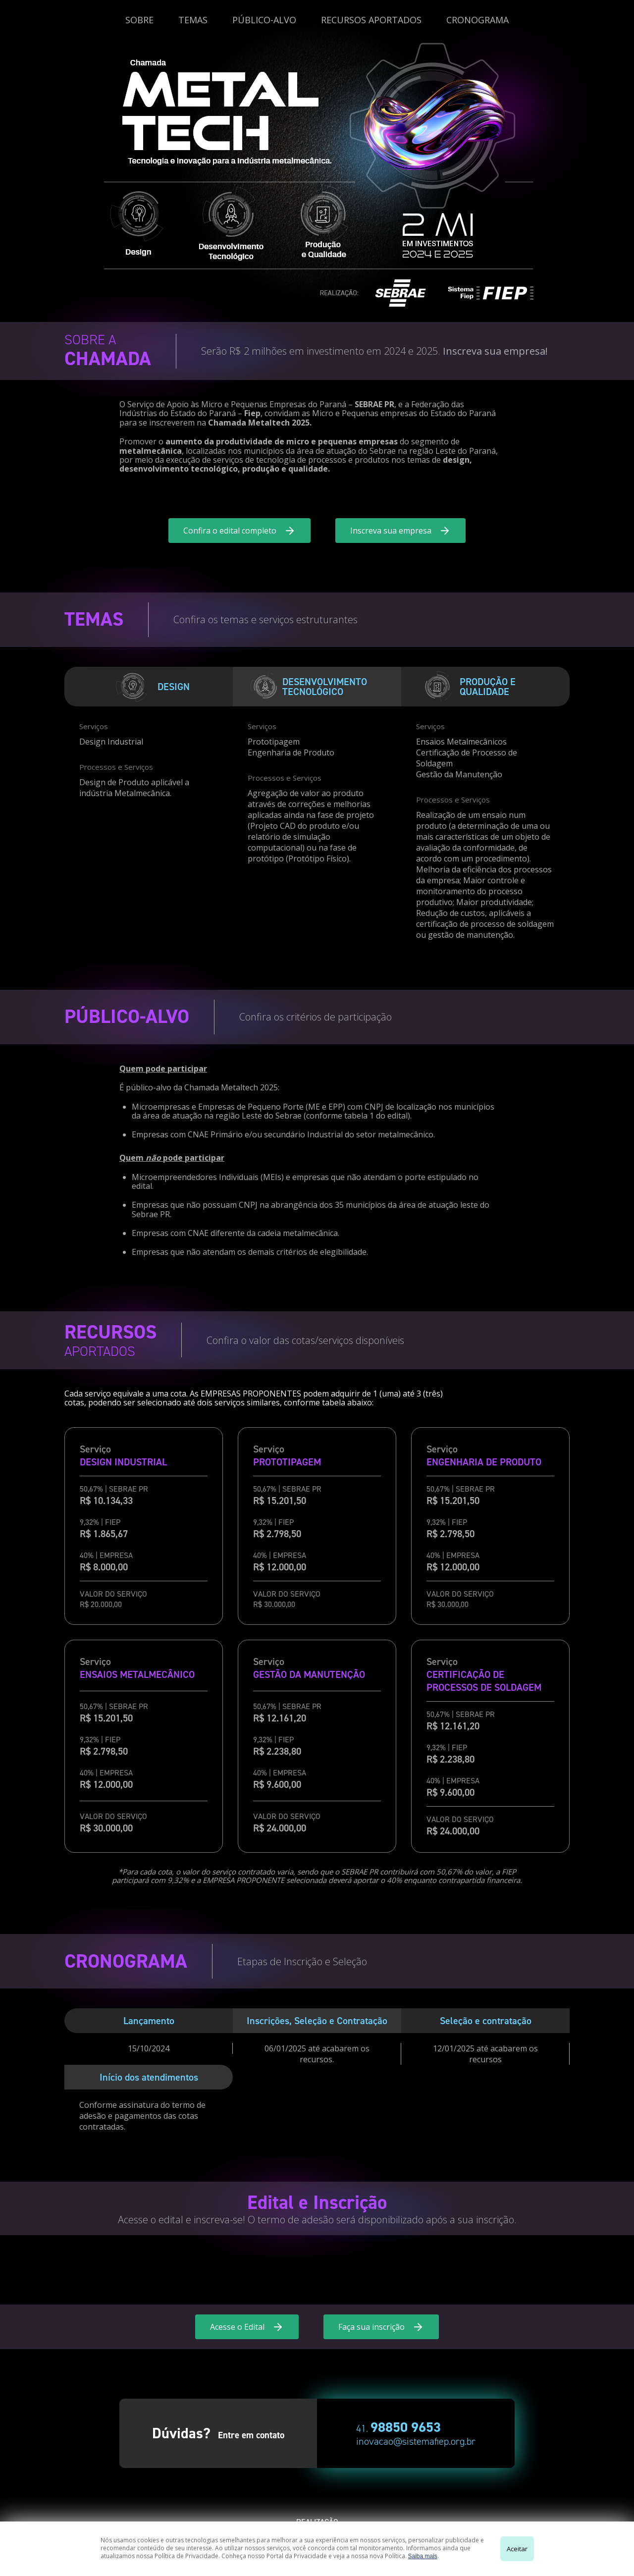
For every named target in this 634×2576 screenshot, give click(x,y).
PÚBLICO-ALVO (264, 20)
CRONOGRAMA (477, 20)
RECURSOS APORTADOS (371, 20)
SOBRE (139, 20)
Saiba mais (422, 2556)
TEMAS (193, 20)
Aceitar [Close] (517, 2548)
